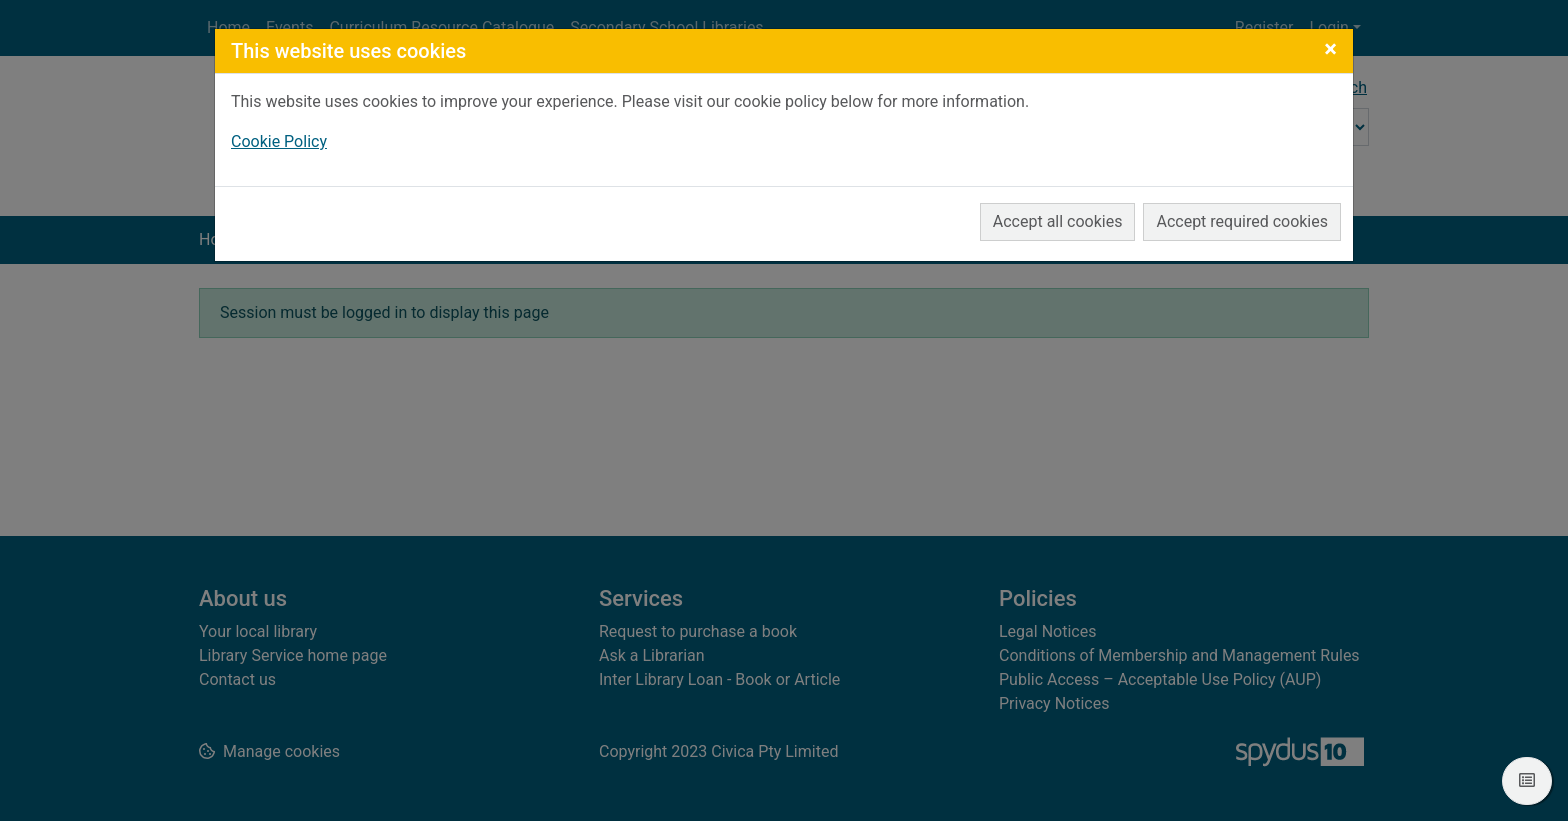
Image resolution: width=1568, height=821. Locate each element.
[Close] (1330, 49)
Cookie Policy (279, 141)
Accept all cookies (1058, 221)
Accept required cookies (1242, 221)
